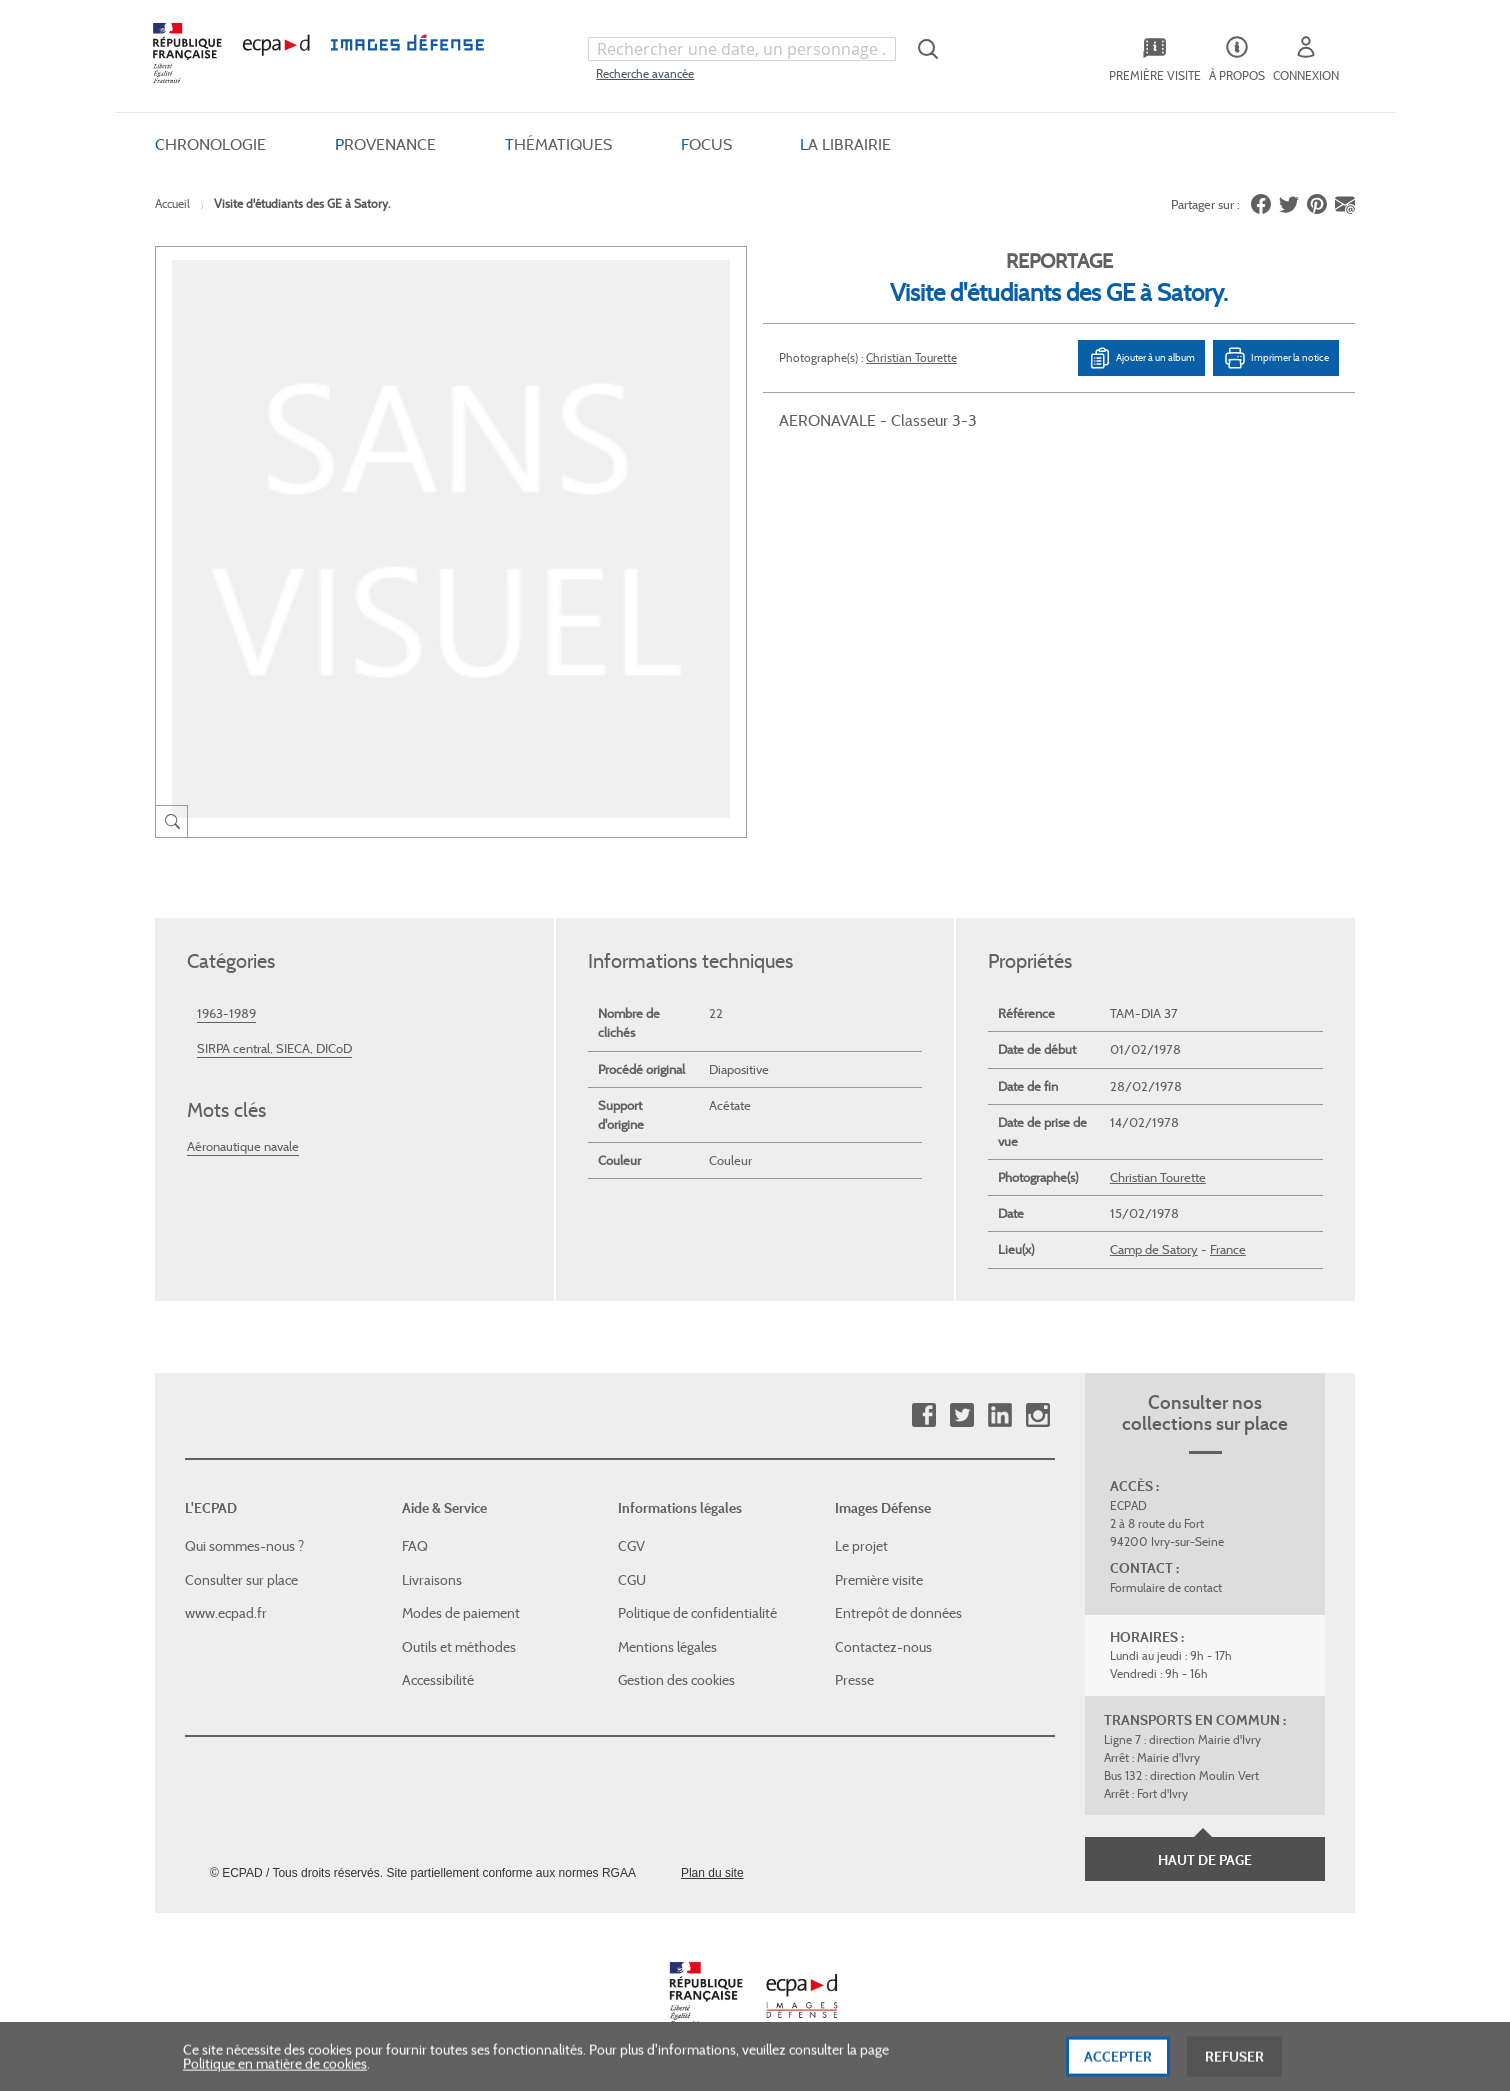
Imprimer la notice (1276, 357)
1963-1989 (226, 1013)
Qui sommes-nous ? (244, 1546)
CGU (632, 1580)
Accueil (172, 203)
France (1228, 1249)
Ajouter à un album (1141, 357)
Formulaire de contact (1166, 1587)
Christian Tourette (911, 356)
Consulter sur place (241, 1580)
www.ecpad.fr (226, 1613)
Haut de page (1205, 1860)
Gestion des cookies (676, 1680)
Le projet (861, 1546)
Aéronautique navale (243, 1145)
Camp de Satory (1154, 1249)
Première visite (879, 1580)
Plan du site (712, 1873)
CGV (631, 1546)
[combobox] (742, 49)
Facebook (923, 1415)
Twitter (961, 1415)
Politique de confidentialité (697, 1613)
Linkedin (999, 1415)
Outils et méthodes (459, 1647)
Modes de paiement (461, 1613)
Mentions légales (667, 1647)
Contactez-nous (883, 1647)
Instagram (1037, 1415)
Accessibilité (438, 1680)
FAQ (415, 1546)
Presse (854, 1680)
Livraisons (432, 1580)
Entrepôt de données (898, 1613)
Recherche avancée (645, 73)
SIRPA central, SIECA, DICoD (274, 1048)
